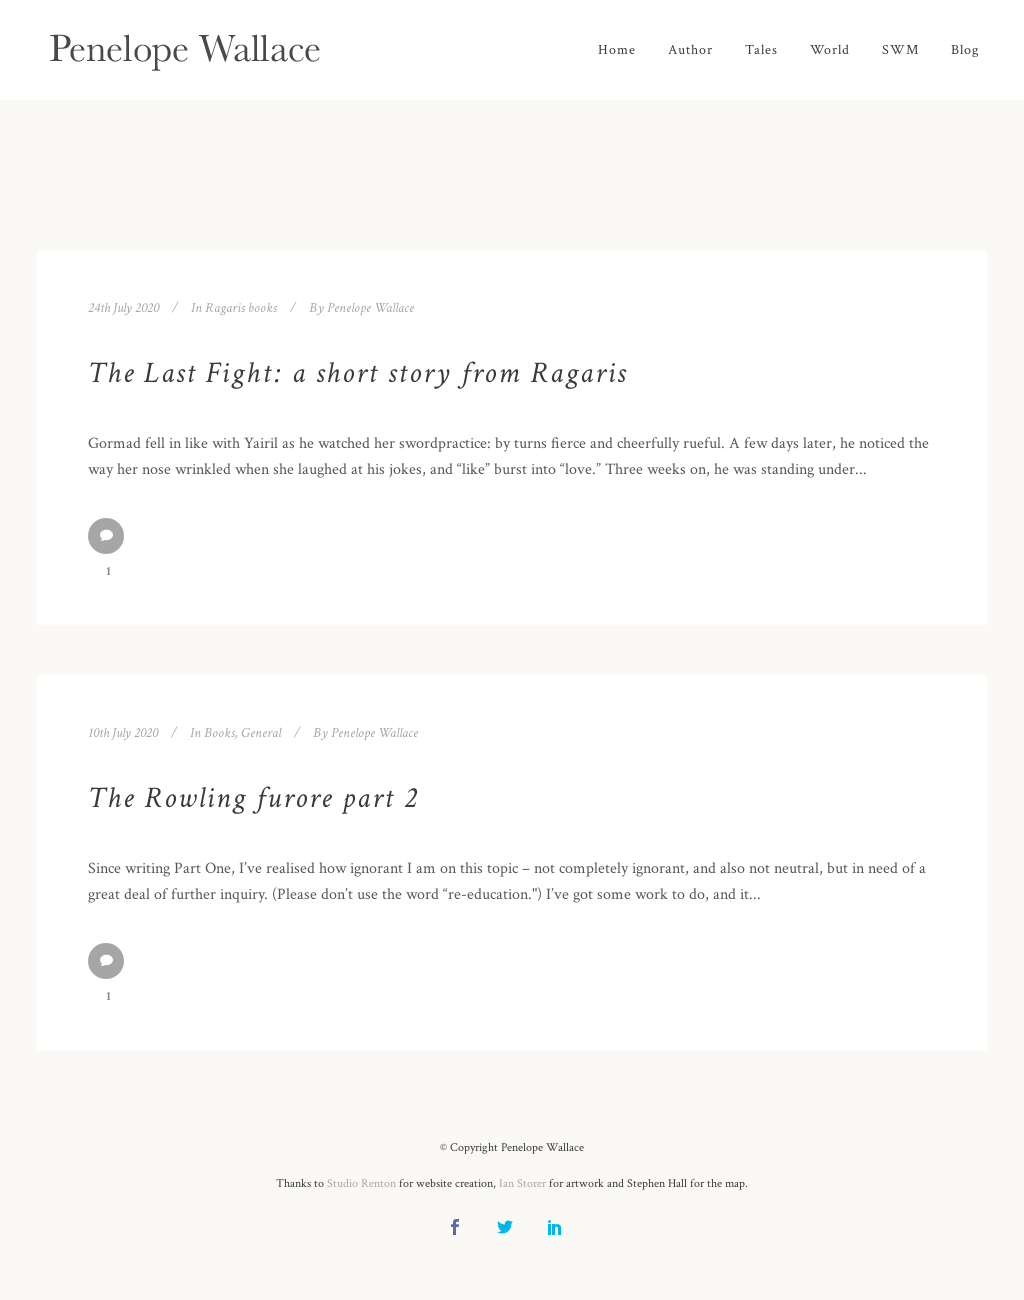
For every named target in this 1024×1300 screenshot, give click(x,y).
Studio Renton (361, 1183)
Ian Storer (522, 1183)
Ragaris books (241, 308)
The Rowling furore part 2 (253, 798)
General (261, 733)
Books (219, 733)
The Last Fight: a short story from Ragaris (357, 373)
